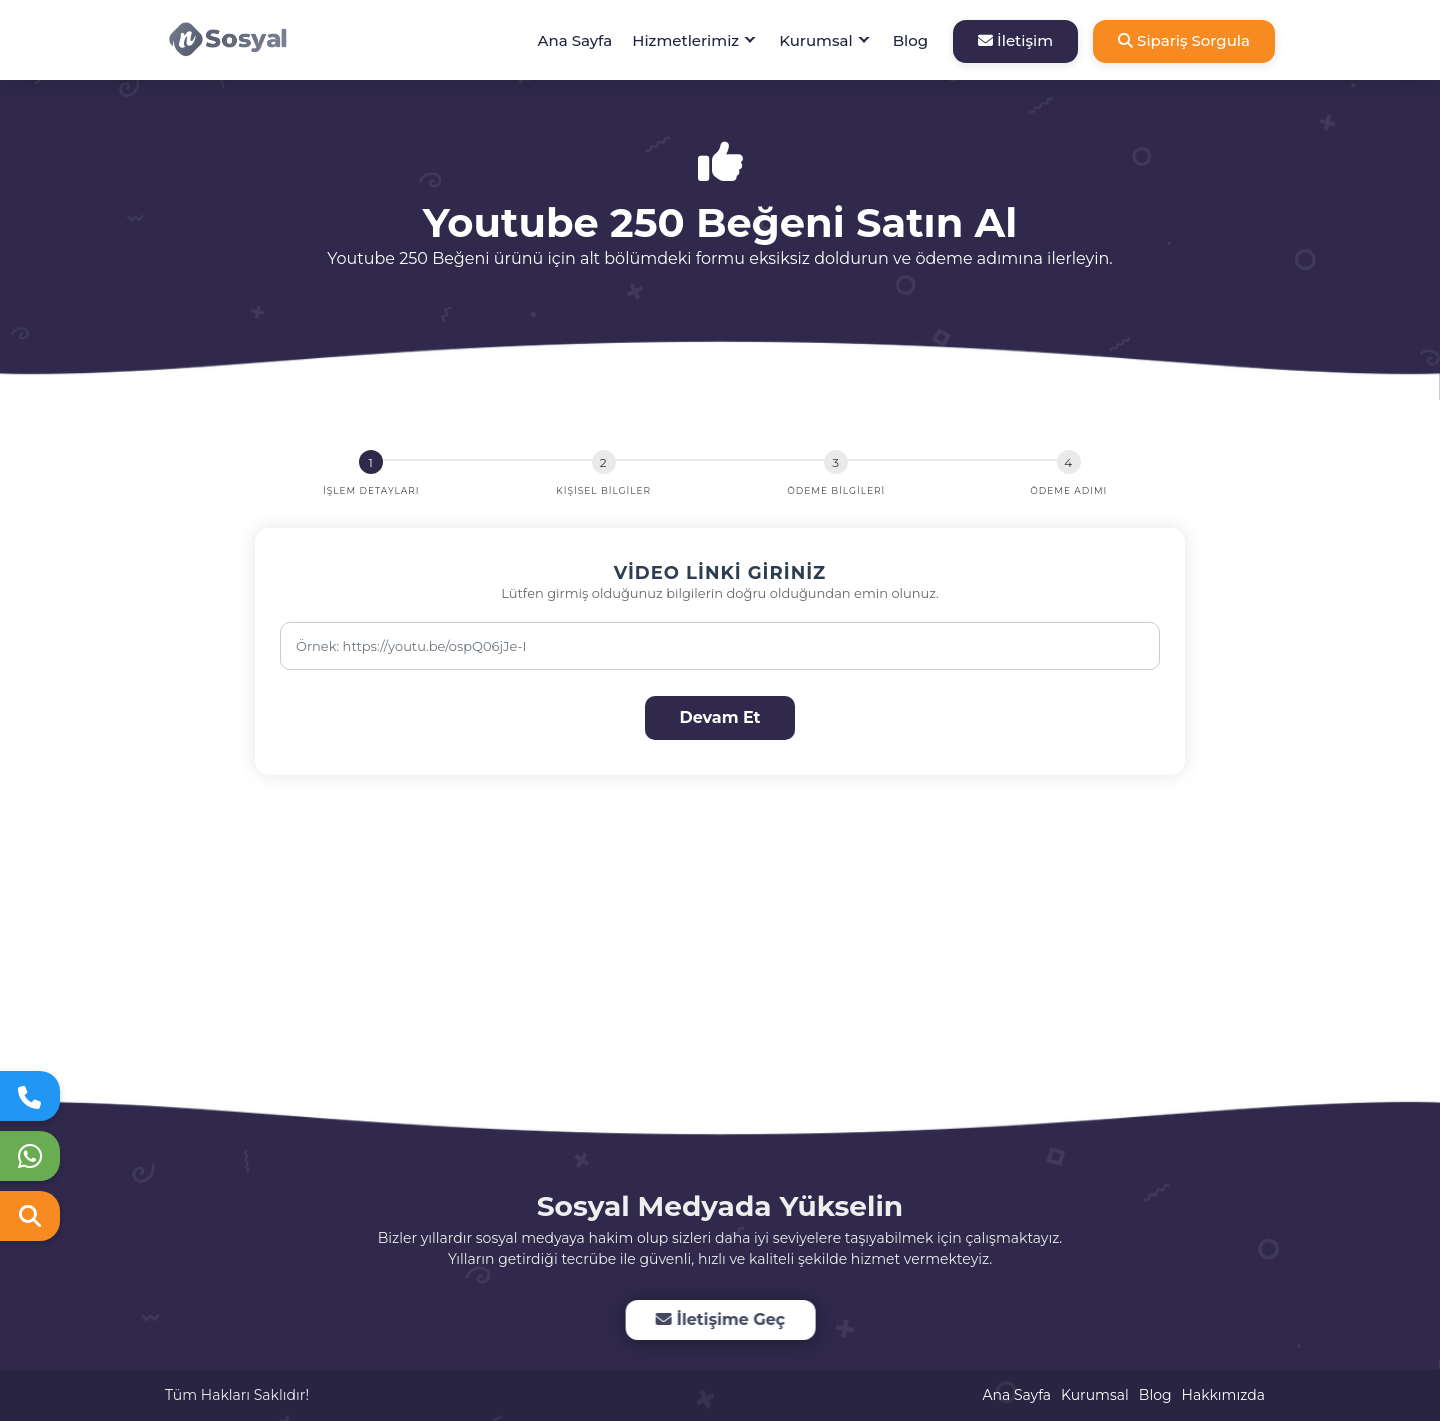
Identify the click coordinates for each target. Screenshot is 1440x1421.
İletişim (1015, 40)
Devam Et (719, 717)
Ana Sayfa (575, 40)
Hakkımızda (1223, 1395)
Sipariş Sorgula (1184, 40)
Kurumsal (816, 40)
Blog (910, 40)
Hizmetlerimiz (685, 40)
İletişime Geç (719, 1319)
